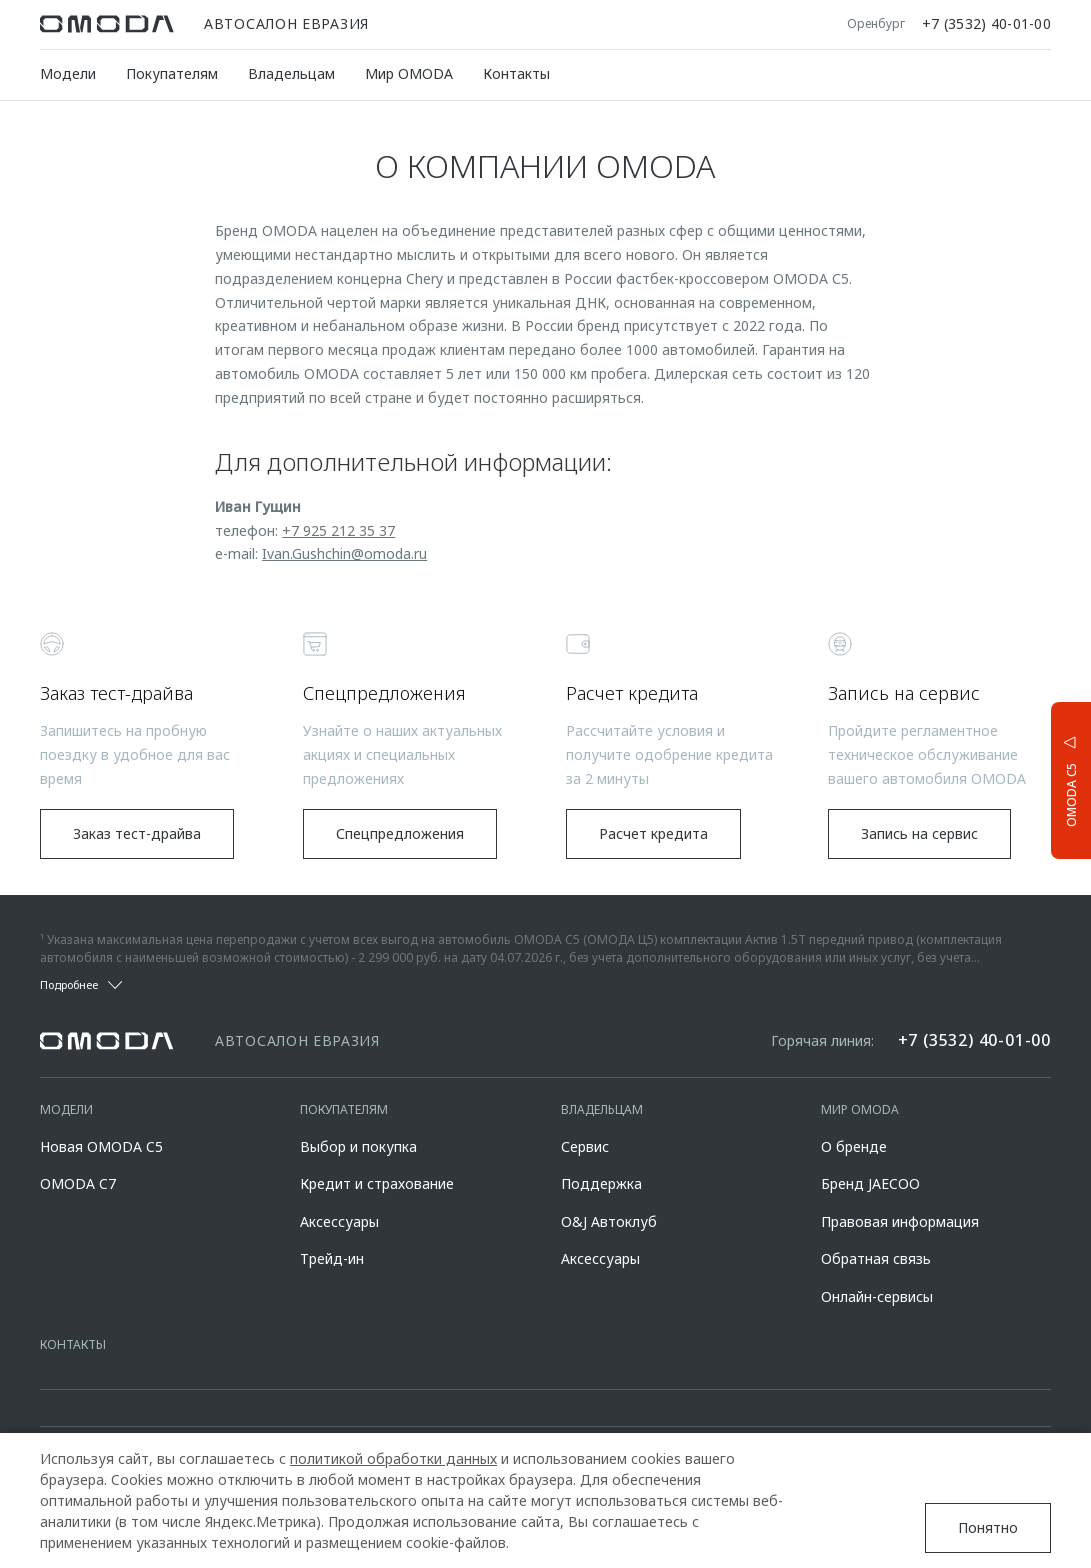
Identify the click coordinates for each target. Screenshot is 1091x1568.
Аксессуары (339, 1221)
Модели (68, 73)
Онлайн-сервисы (877, 1296)
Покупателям (172, 73)
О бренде (854, 1146)
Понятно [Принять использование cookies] (988, 1527)
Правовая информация (900, 1221)
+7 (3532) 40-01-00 (986, 24)
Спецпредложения (400, 833)
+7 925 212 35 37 (338, 530)
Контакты (516, 73)
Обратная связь (876, 1258)
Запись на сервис (919, 833)
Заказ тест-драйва (137, 833)
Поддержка (601, 1183)
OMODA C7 (78, 1183)
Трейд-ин (332, 1258)
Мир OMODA (409, 73)
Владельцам (291, 73)
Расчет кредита (653, 833)
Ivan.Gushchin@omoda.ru (344, 553)
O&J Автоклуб (609, 1221)
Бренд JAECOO (870, 1183)
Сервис (585, 1146)
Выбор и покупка (358, 1146)
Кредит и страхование (377, 1183)
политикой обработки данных (393, 1458)
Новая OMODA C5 (101, 1146)
